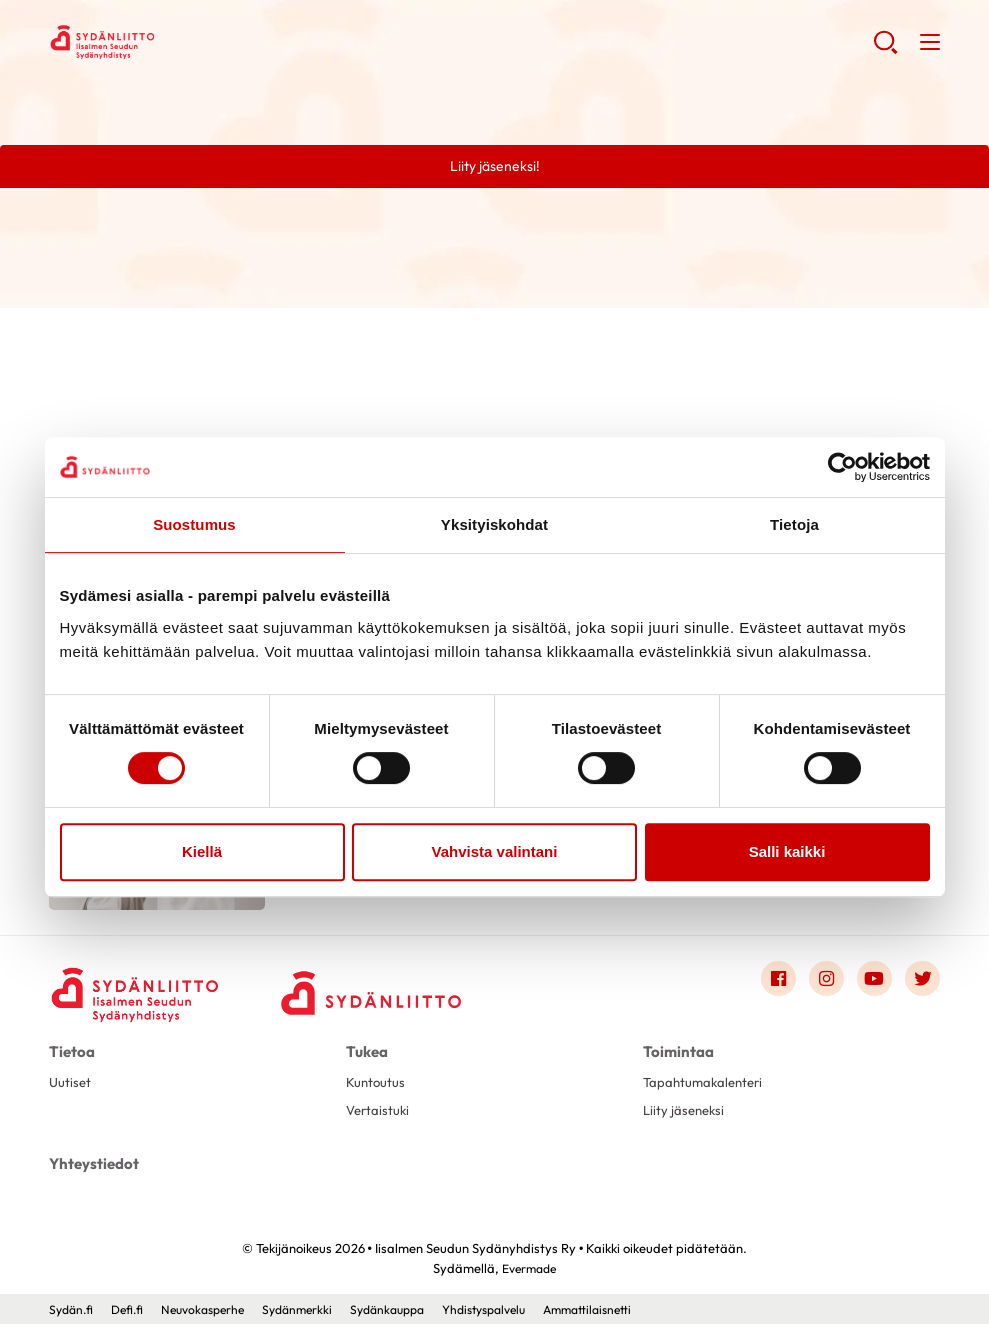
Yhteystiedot (91, 1175)
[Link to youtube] (873, 991)
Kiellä (202, 851)
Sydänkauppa (411, 1319)
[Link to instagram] (824, 991)
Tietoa (70, 1063)
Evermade (529, 1279)
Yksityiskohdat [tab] (494, 524)
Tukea (366, 1063)
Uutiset (71, 1094)
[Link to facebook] (775, 991)
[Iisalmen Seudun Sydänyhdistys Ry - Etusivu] (139, 995)
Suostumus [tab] (194, 524)
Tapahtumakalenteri (706, 1094)
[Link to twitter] (922, 991)
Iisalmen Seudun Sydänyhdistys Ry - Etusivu (209, 41)
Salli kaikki (787, 851)
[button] (884, 50)
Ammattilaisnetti (629, 1319)
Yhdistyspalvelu (517, 1319)
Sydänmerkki (314, 1319)
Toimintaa (675, 1063)
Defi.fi (132, 1319)
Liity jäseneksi (686, 1123)
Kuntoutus (376, 1094)
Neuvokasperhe (213, 1319)
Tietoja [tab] (794, 524)
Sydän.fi (73, 1319)
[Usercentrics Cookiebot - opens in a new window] (842, 467)
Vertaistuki (379, 1123)
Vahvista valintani (495, 851)
